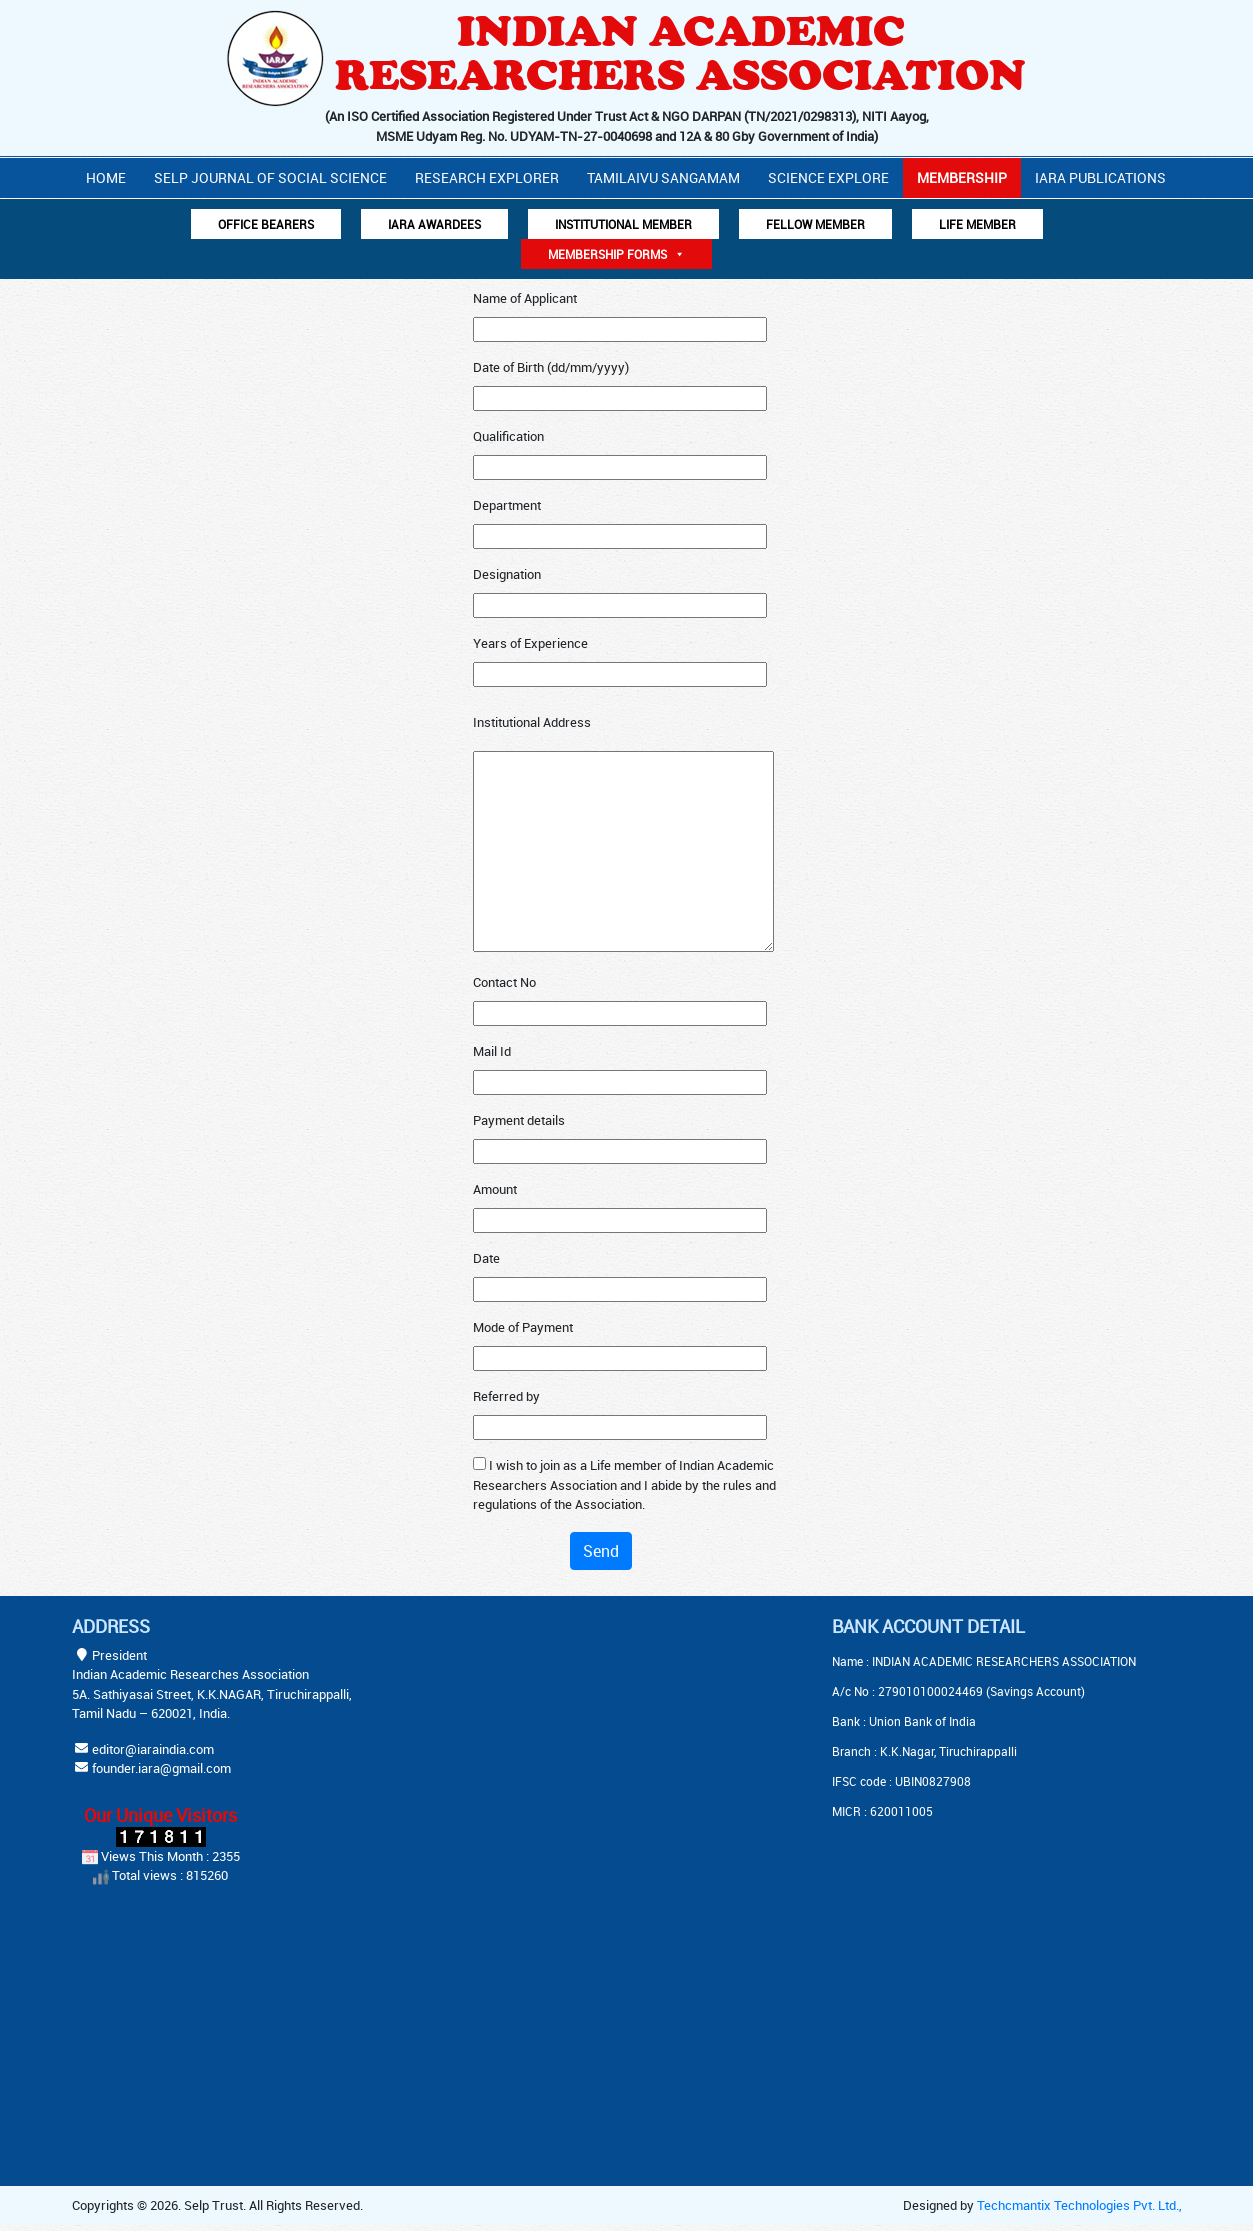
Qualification (508, 436)
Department (507, 505)
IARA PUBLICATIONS (1100, 177)
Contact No (504, 982)
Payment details (519, 1120)
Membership (962, 177)
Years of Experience (530, 643)
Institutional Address (532, 722)
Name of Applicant (525, 298)
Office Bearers (266, 224)
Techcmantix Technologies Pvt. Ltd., (1079, 2205)
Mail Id (492, 1051)
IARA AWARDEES (434, 224)
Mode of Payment (523, 1327)
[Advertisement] (577, 1741)
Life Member (977, 224)
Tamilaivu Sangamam (663, 177)
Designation (507, 574)
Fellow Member (815, 224)
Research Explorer (487, 177)
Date (486, 1258)
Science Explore (828, 177)
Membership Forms (616, 254)
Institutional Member (623, 224)
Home (106, 177)
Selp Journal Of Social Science (270, 177)
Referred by (506, 1396)
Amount (495, 1189)
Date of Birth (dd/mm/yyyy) (551, 367)
